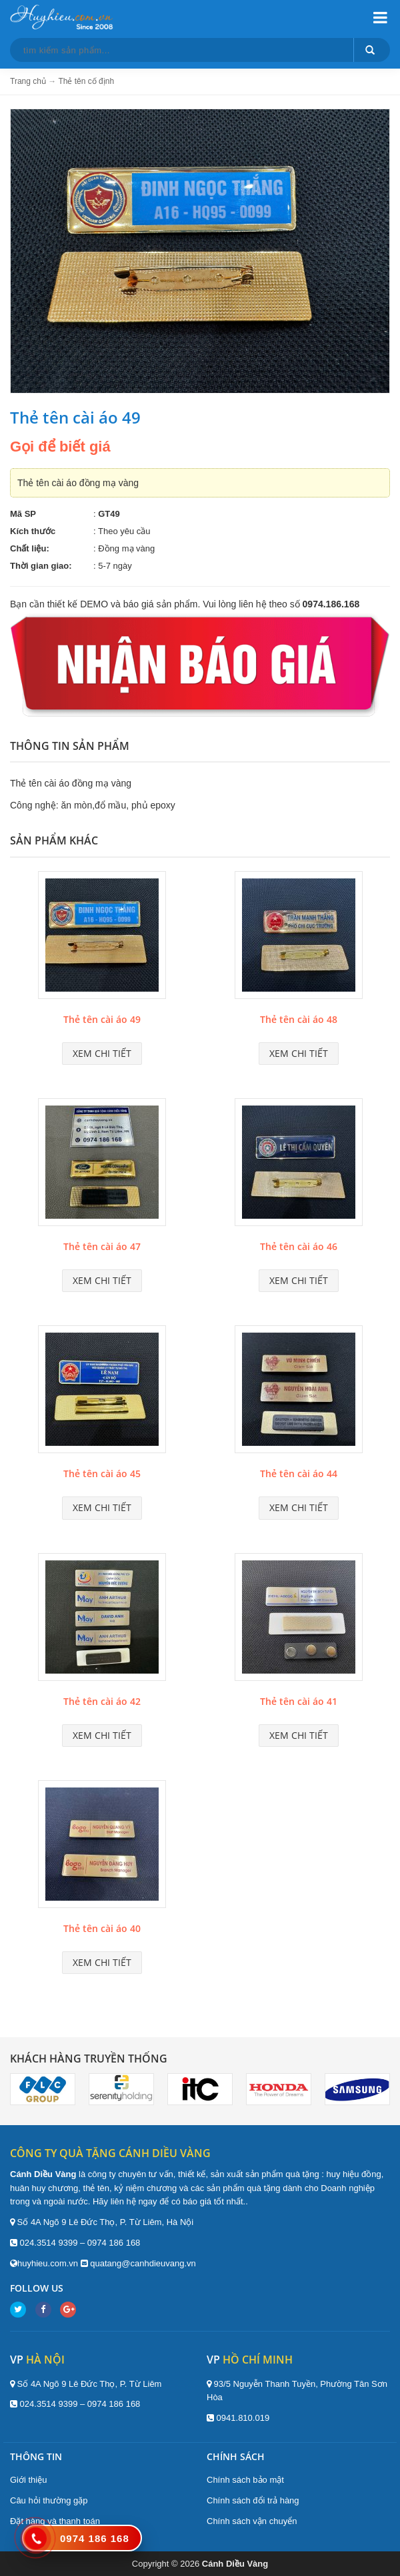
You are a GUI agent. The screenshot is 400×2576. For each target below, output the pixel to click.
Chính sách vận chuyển (252, 2521)
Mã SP (23, 514)
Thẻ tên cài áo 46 (298, 1246)
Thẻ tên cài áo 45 (102, 1473)
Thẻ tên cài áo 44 (298, 1473)
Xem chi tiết (102, 1053)
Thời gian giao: (41, 566)
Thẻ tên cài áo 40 (102, 1928)
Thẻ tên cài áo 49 (102, 1019)
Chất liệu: (29, 548)
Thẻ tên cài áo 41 (298, 1701)
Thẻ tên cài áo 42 (102, 1701)
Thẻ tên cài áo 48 (298, 1019)
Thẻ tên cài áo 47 (102, 1246)
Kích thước (32, 531)
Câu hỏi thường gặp (49, 2500)
